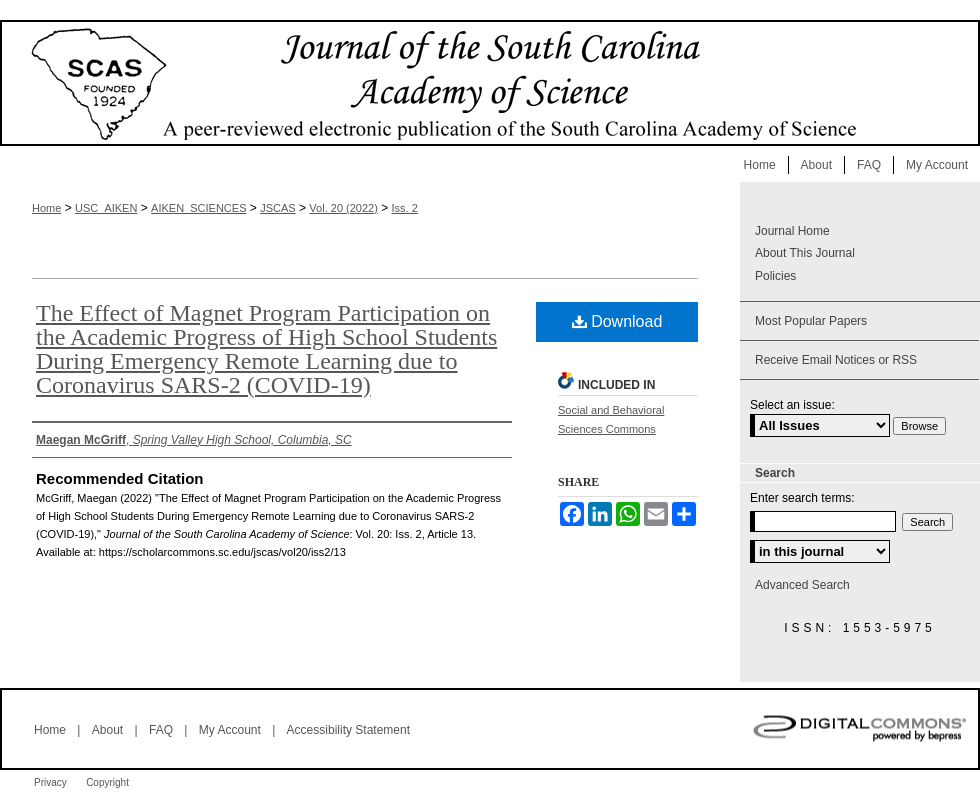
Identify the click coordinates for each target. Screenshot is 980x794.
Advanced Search (802, 585)
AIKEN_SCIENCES (198, 208)
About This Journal (805, 253)
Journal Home (792, 231)
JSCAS (277, 208)
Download (617, 321)
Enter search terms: (802, 498)
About (107, 730)
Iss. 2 (405, 208)
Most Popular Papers (811, 321)
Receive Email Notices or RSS (836, 360)
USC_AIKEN (106, 208)
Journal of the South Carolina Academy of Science (490, 83)
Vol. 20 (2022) (343, 208)
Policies (775, 276)
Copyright (107, 782)
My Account (230, 730)
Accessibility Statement (348, 730)
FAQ (161, 730)
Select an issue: (792, 405)
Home (46, 208)
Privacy (50, 782)
